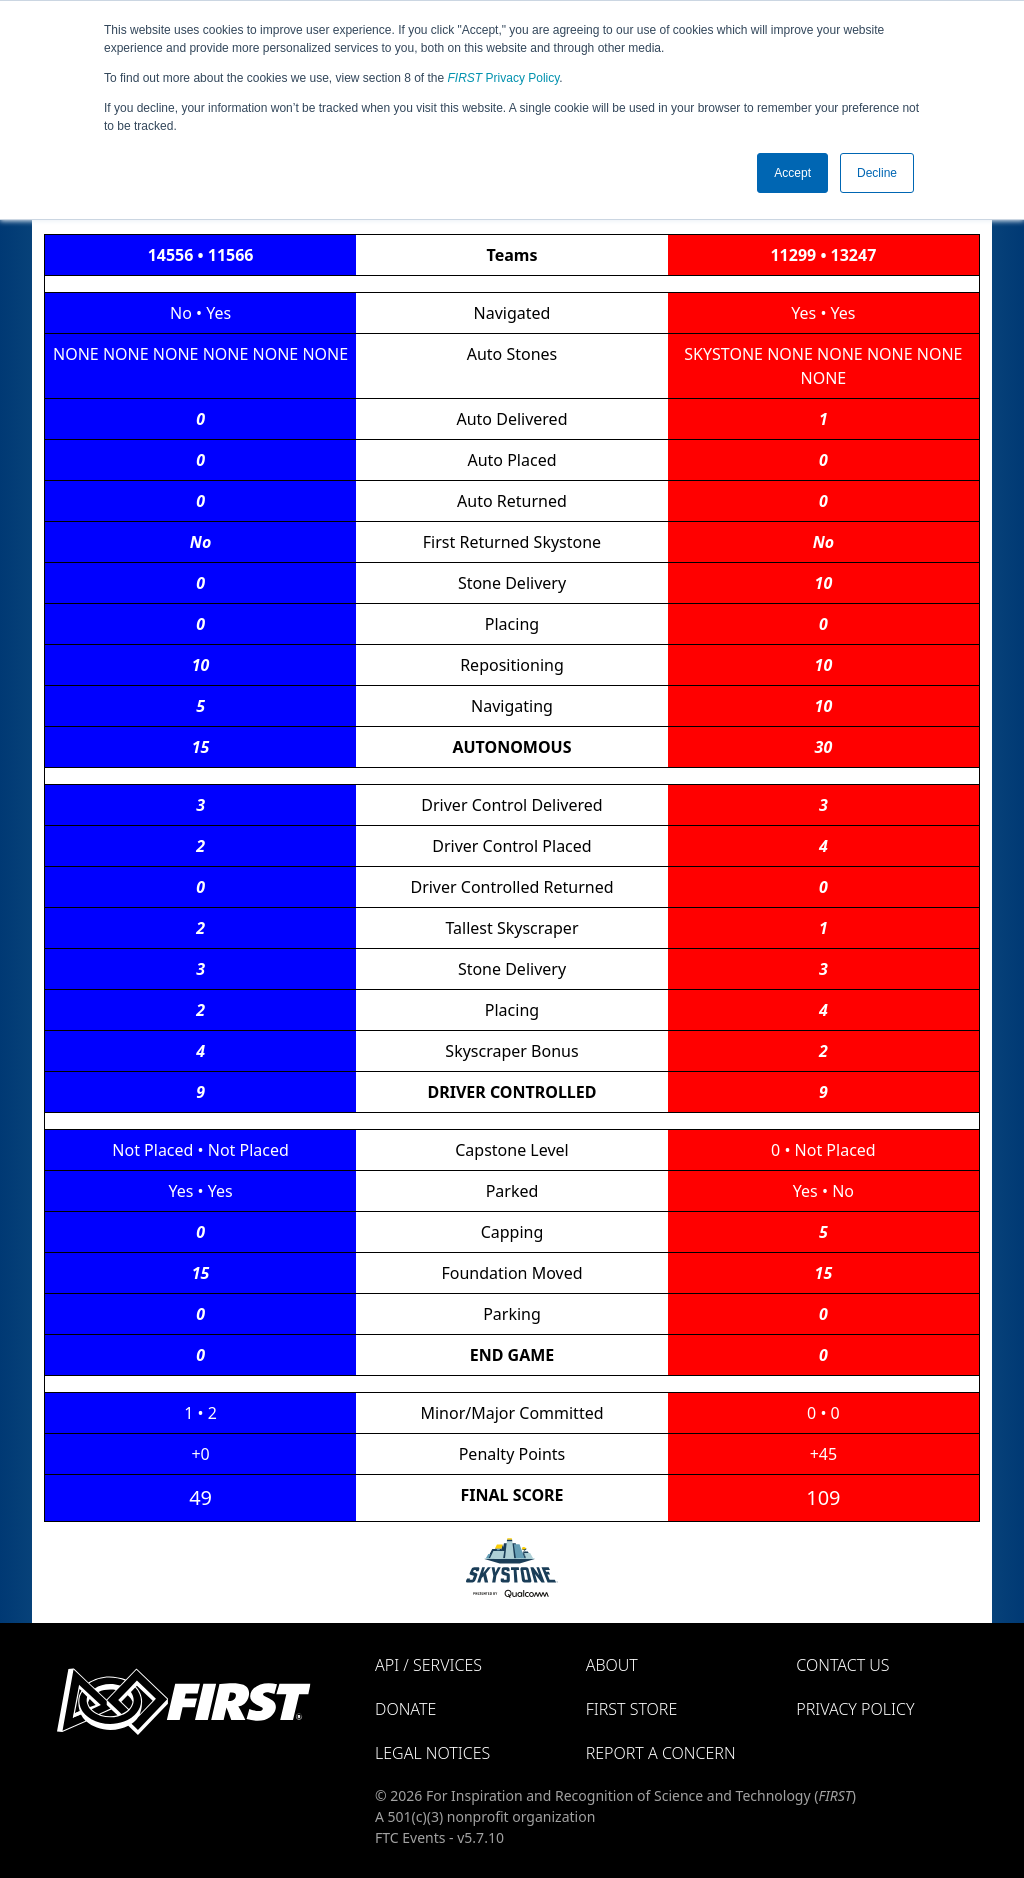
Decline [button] (877, 173)
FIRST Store (632, 1709)
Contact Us (842, 1665)
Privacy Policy (504, 78)
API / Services (428, 1665)
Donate (405, 1709)
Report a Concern (661, 1753)
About (612, 1665)
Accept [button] (792, 173)
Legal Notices (432, 1753)
